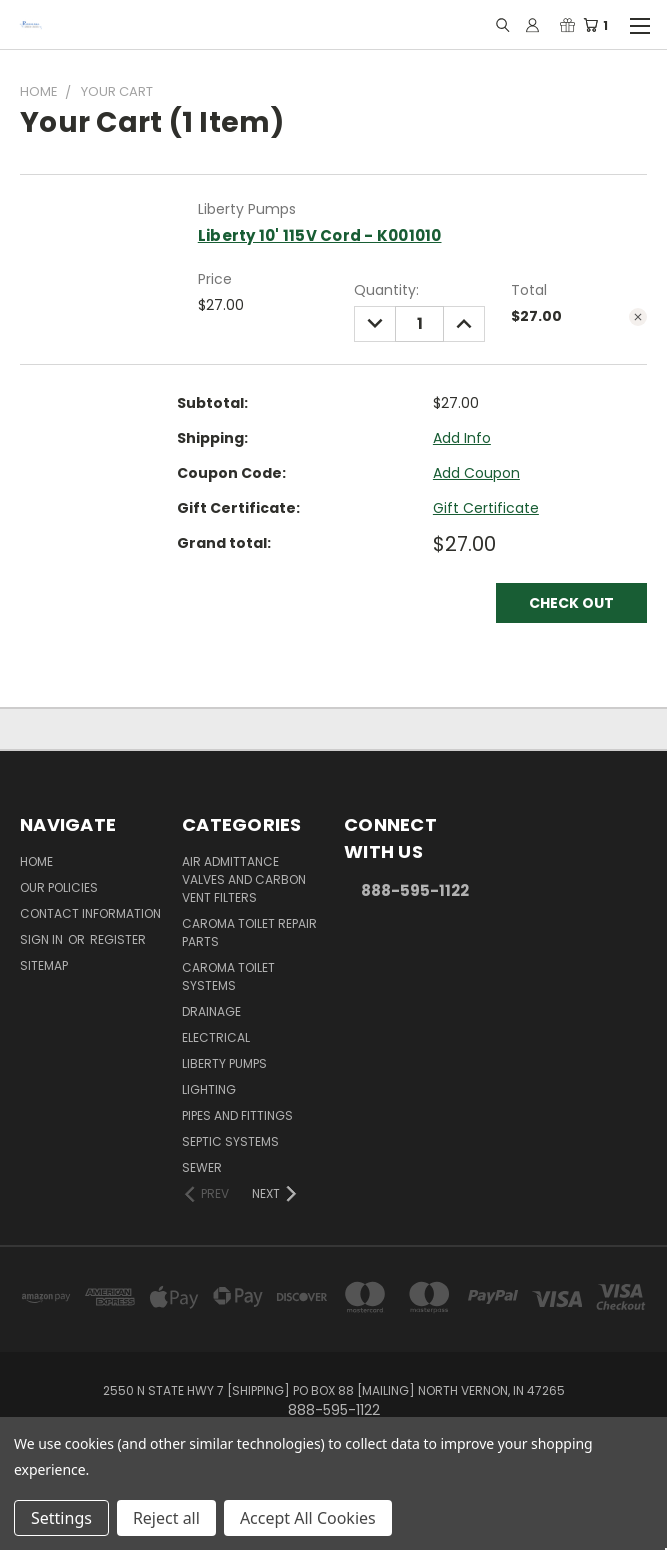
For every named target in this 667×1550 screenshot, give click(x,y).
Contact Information (90, 913)
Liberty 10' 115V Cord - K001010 (320, 235)
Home (36, 861)
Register (118, 939)
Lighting (209, 1089)
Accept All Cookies (308, 1518)
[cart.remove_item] (638, 317)
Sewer (202, 1167)
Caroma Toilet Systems (228, 976)
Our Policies (59, 887)
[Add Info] (462, 438)
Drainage (211, 1011)
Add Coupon (476, 473)
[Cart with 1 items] (602, 25)
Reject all (166, 1518)
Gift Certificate (486, 508)
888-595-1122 (415, 890)
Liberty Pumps (224, 1063)
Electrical (216, 1037)
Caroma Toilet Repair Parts (249, 932)
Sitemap (44, 965)
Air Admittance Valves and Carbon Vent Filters (244, 879)
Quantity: (386, 290)
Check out (571, 603)
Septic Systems (230, 1141)
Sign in (43, 939)
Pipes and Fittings (237, 1115)
